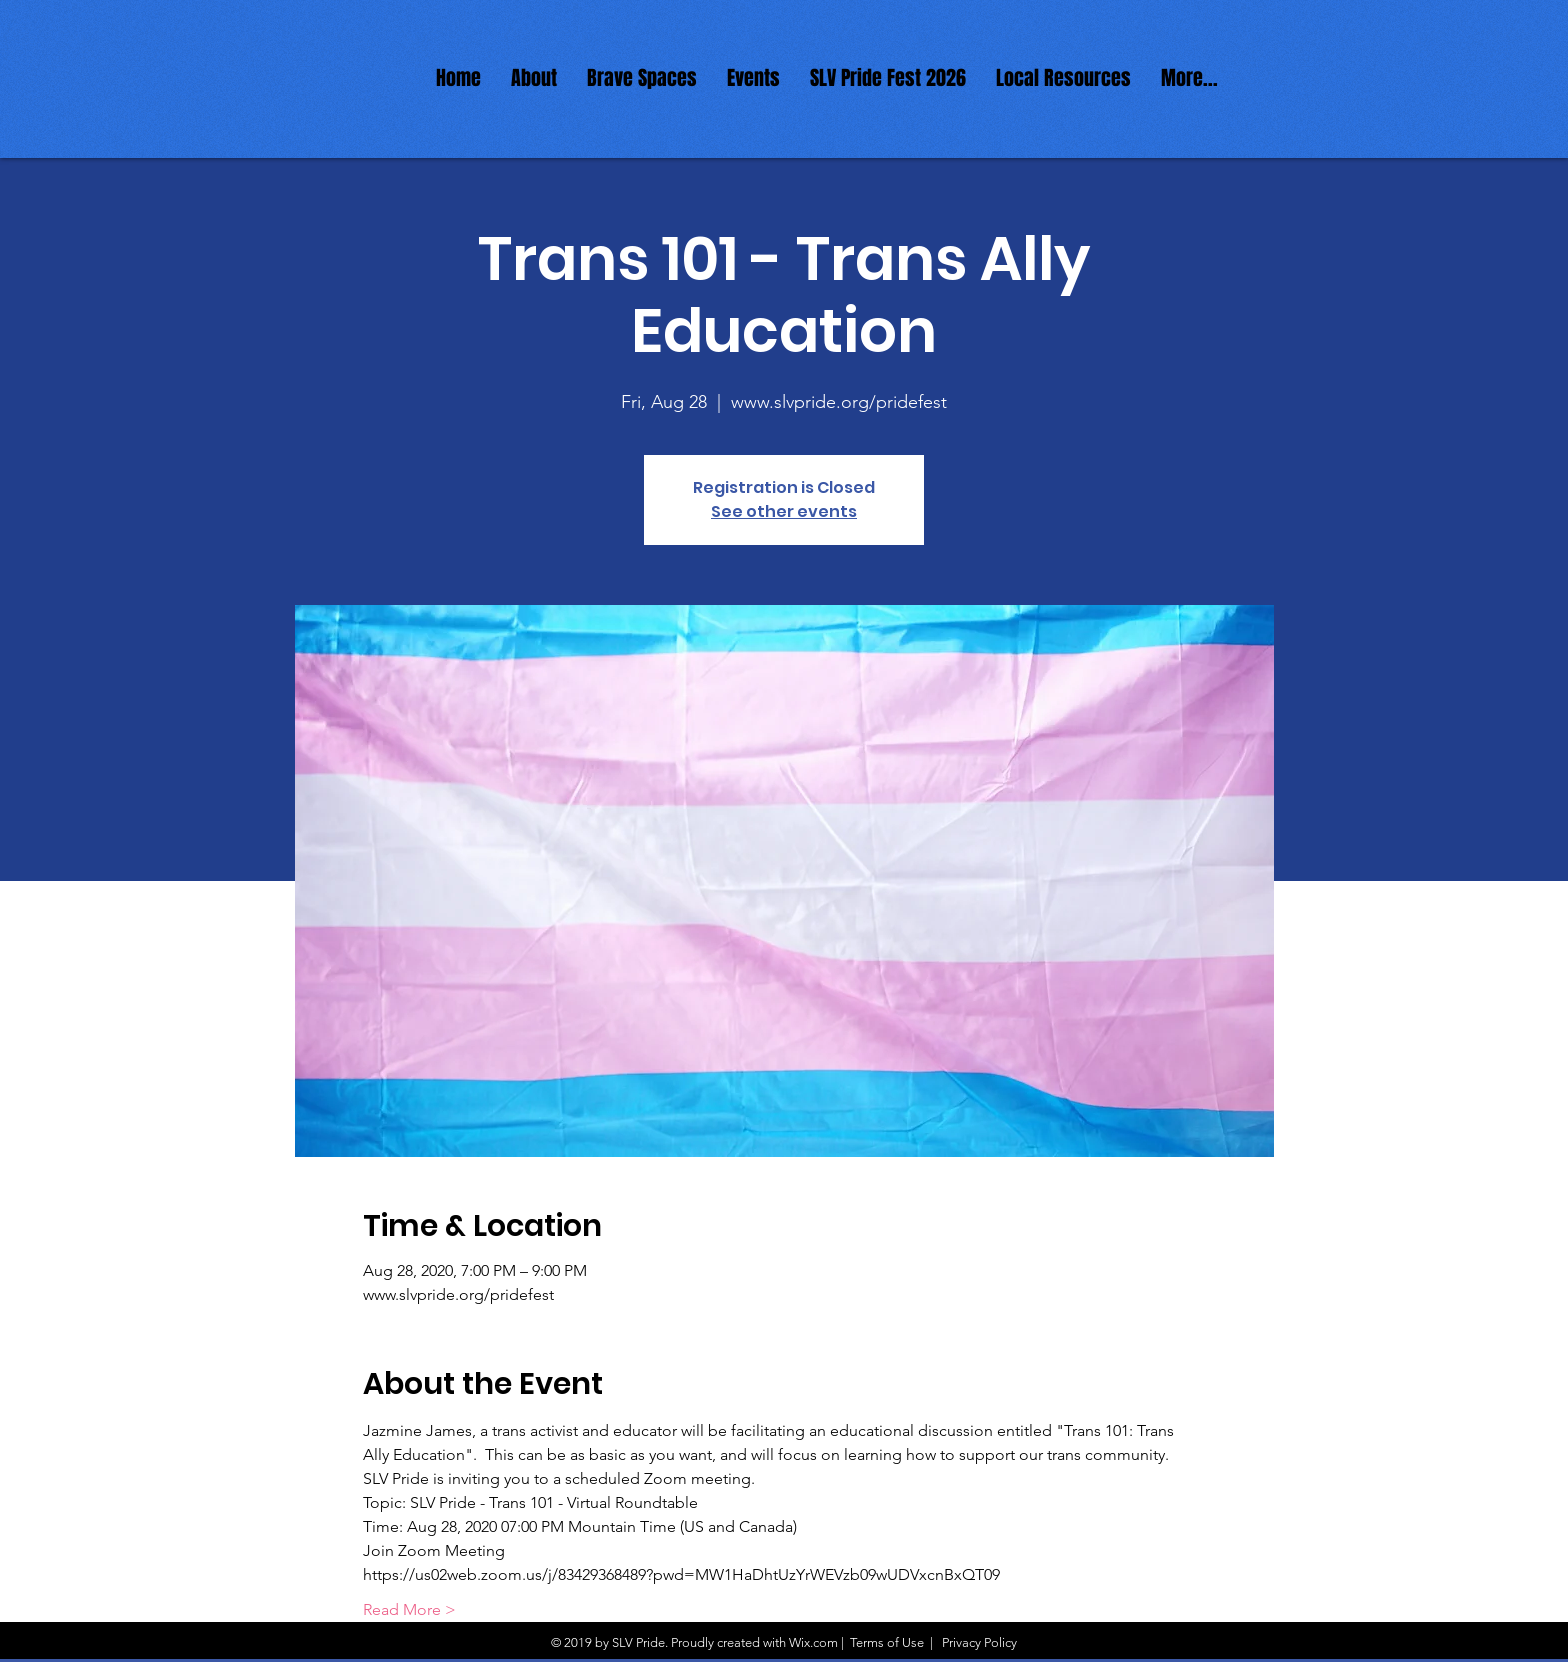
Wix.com (813, 1642)
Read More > (409, 1609)
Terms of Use (887, 1642)
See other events (784, 511)
